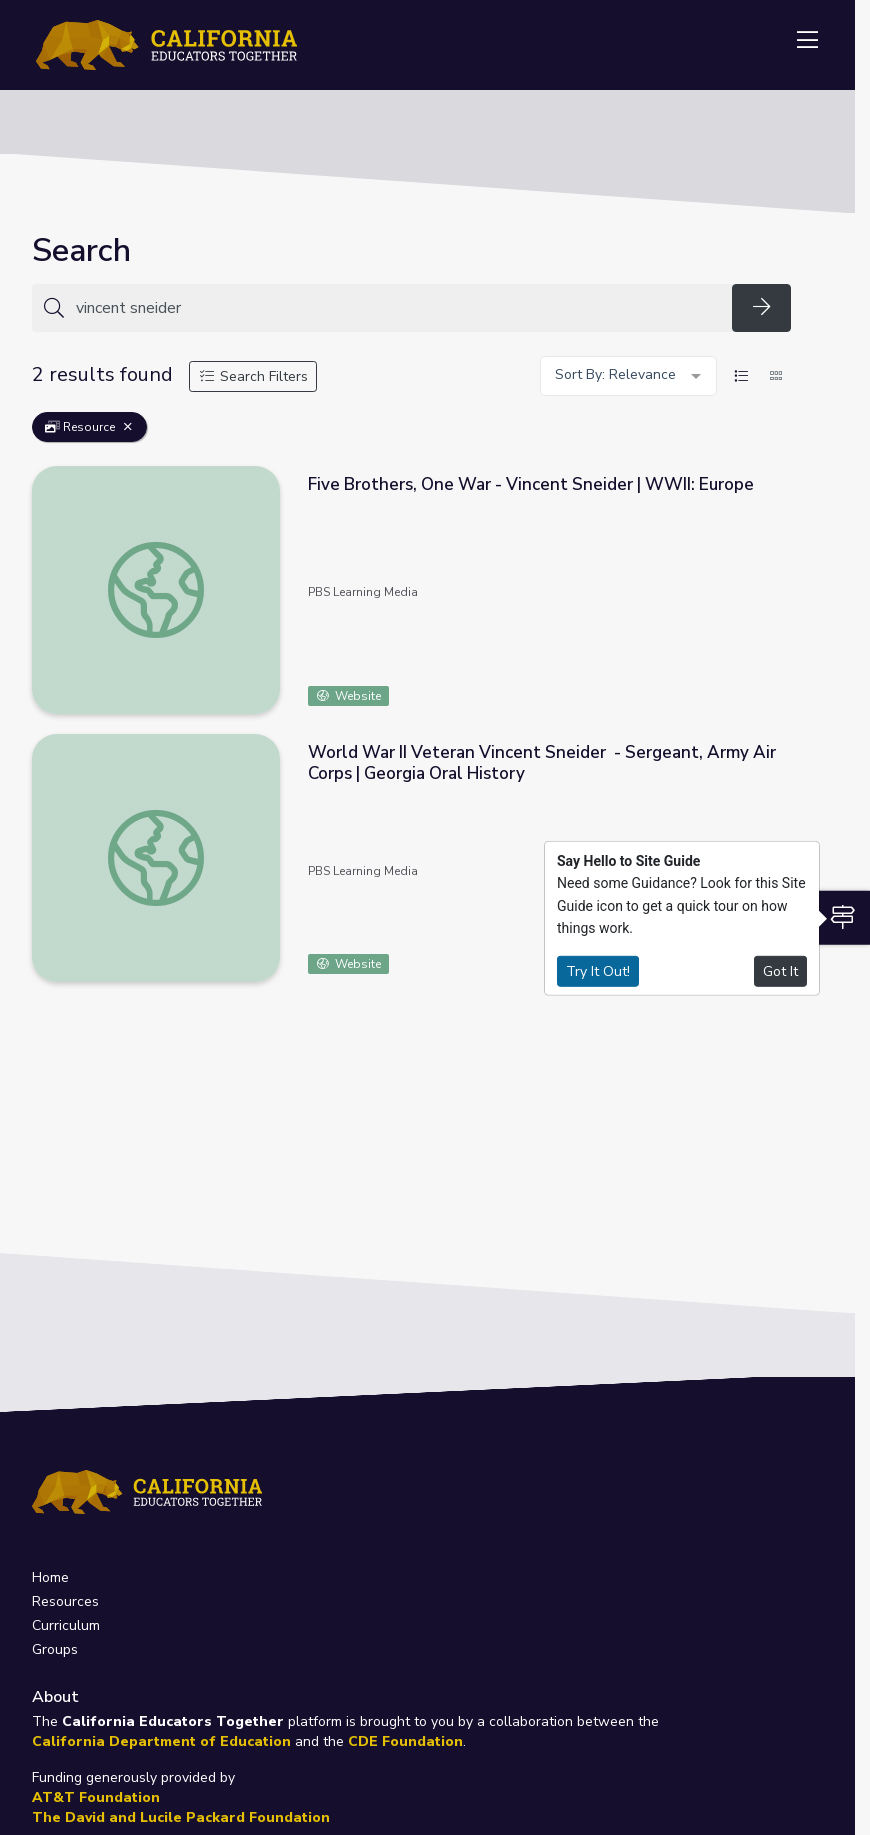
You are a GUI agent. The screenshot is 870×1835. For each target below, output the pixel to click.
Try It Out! (598, 970)
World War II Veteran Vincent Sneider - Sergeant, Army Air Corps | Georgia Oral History (542, 763)
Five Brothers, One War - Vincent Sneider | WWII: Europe (531, 484)
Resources (65, 1601)
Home (50, 1577)
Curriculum (66, 1625)
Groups (55, 1649)
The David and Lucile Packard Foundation (181, 1817)
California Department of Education (161, 1741)
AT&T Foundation (96, 1797)
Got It (780, 970)
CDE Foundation (405, 1741)
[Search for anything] (398, 308)
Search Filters (253, 376)
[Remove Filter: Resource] (128, 427)
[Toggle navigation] (807, 41)
